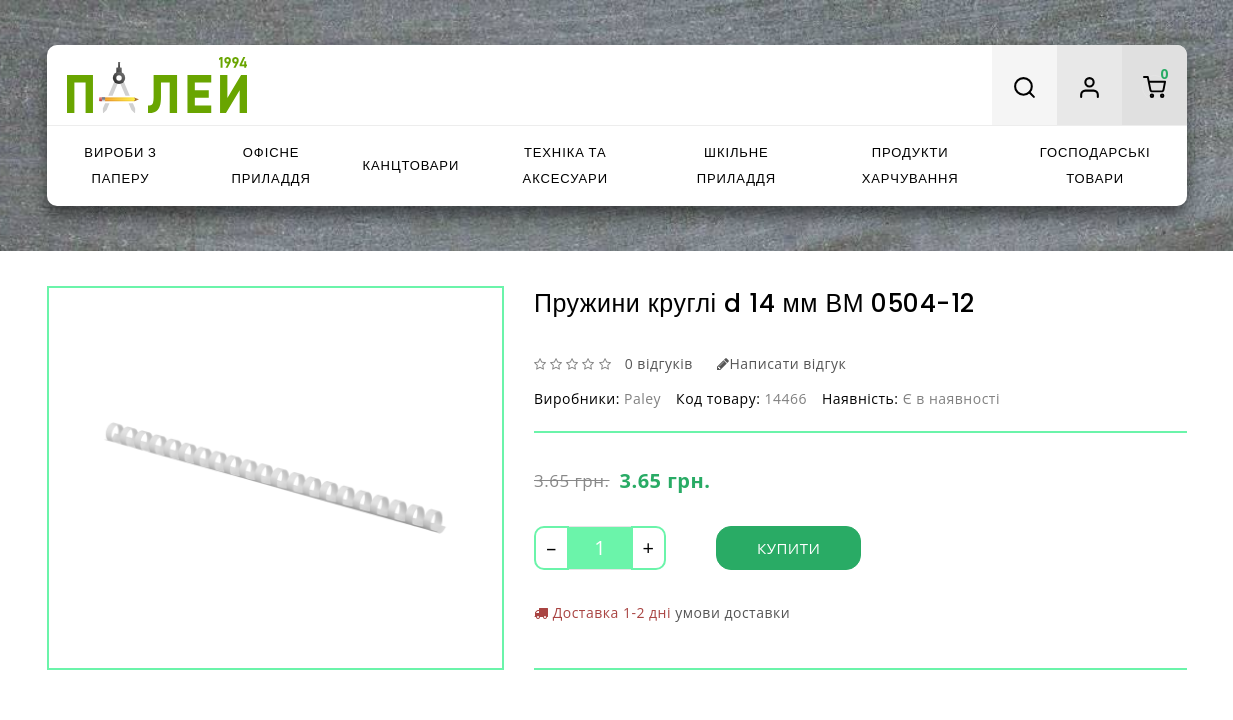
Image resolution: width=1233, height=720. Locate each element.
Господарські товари (1095, 165)
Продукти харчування (910, 165)
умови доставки (732, 612)
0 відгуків (659, 363)
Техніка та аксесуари (565, 165)
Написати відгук (781, 363)
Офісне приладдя (270, 165)
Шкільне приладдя (736, 165)
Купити (788, 548)
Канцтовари (411, 165)
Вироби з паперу (120, 165)
